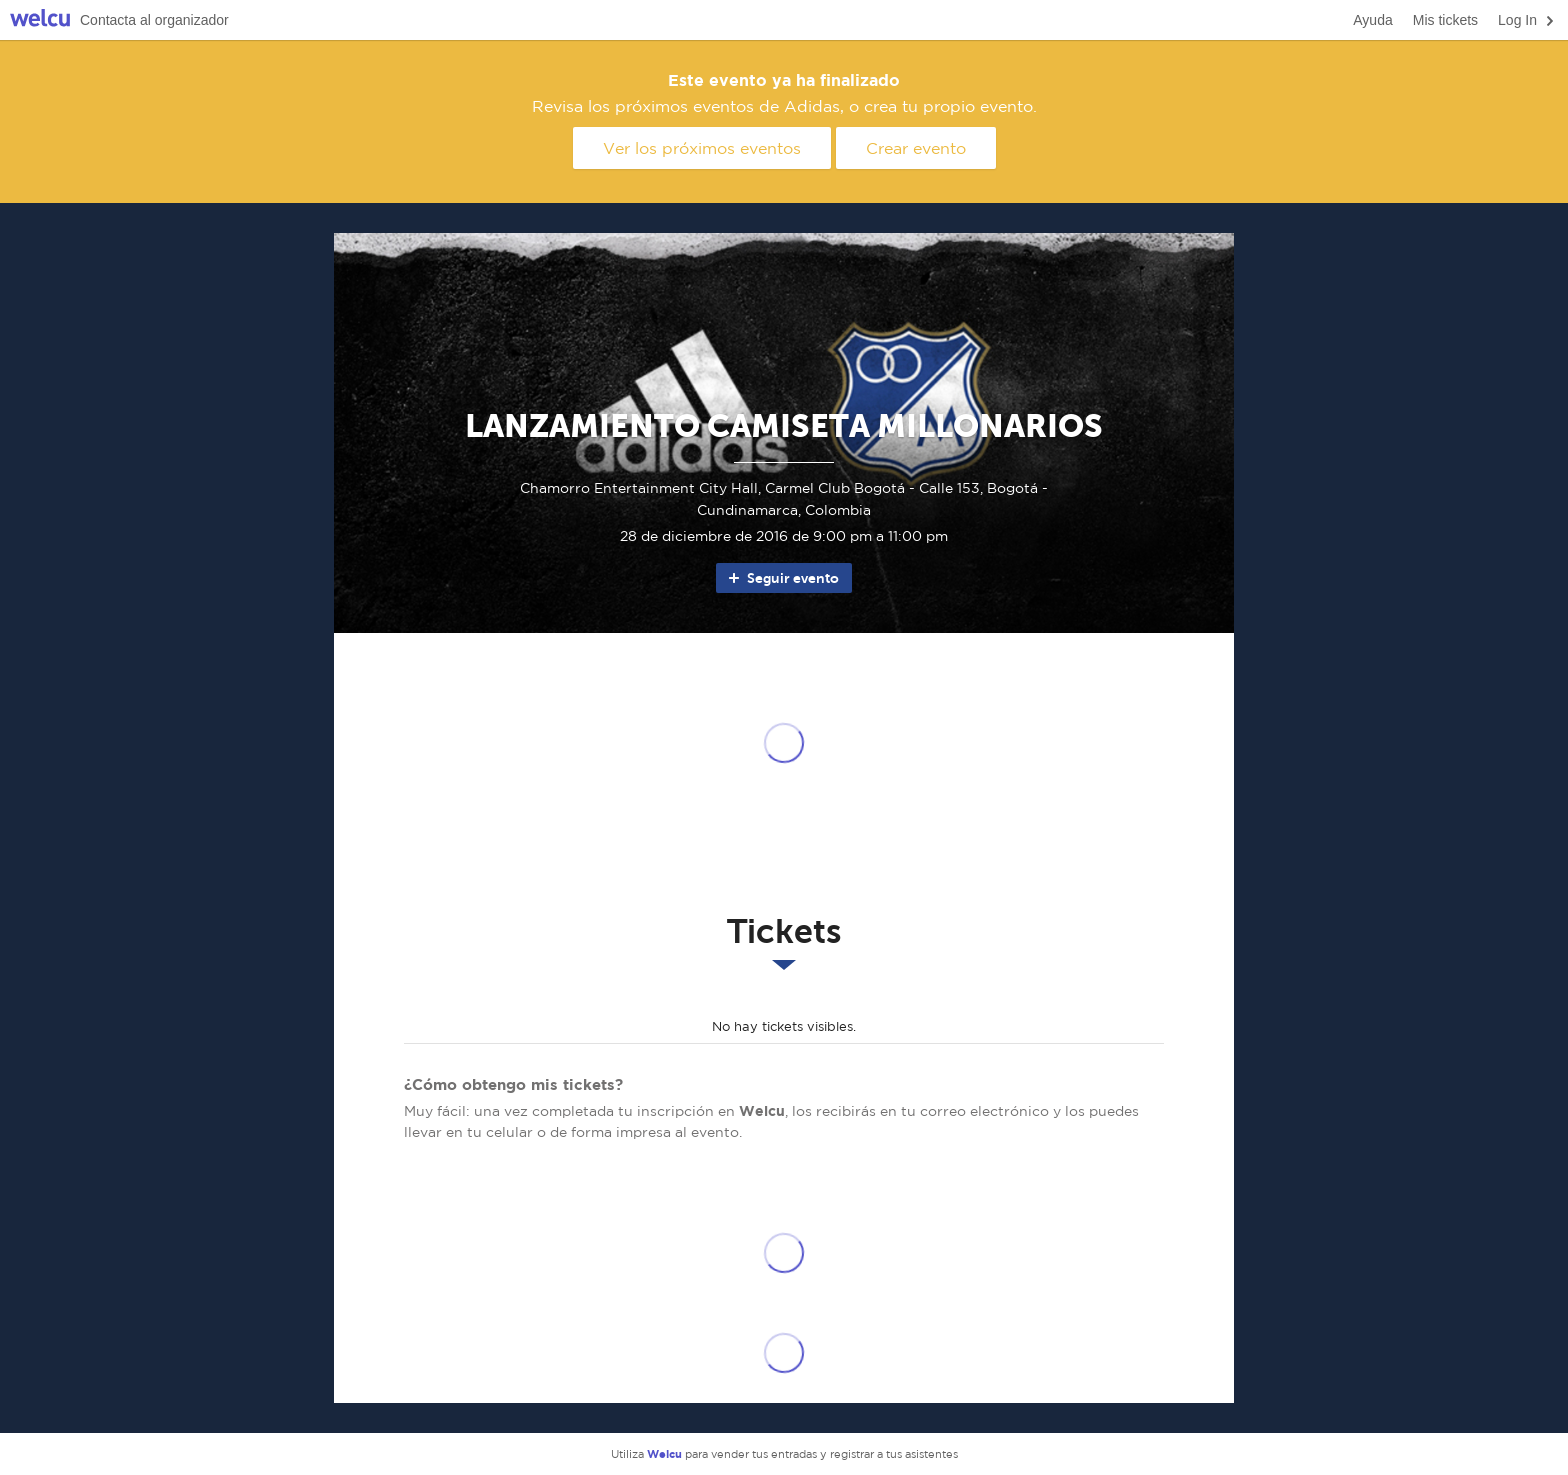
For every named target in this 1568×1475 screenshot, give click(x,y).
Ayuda (1372, 20)
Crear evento (916, 148)
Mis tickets (1445, 20)
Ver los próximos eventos (702, 148)
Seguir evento (782, 578)
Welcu (40, 20)
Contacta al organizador (154, 20)
